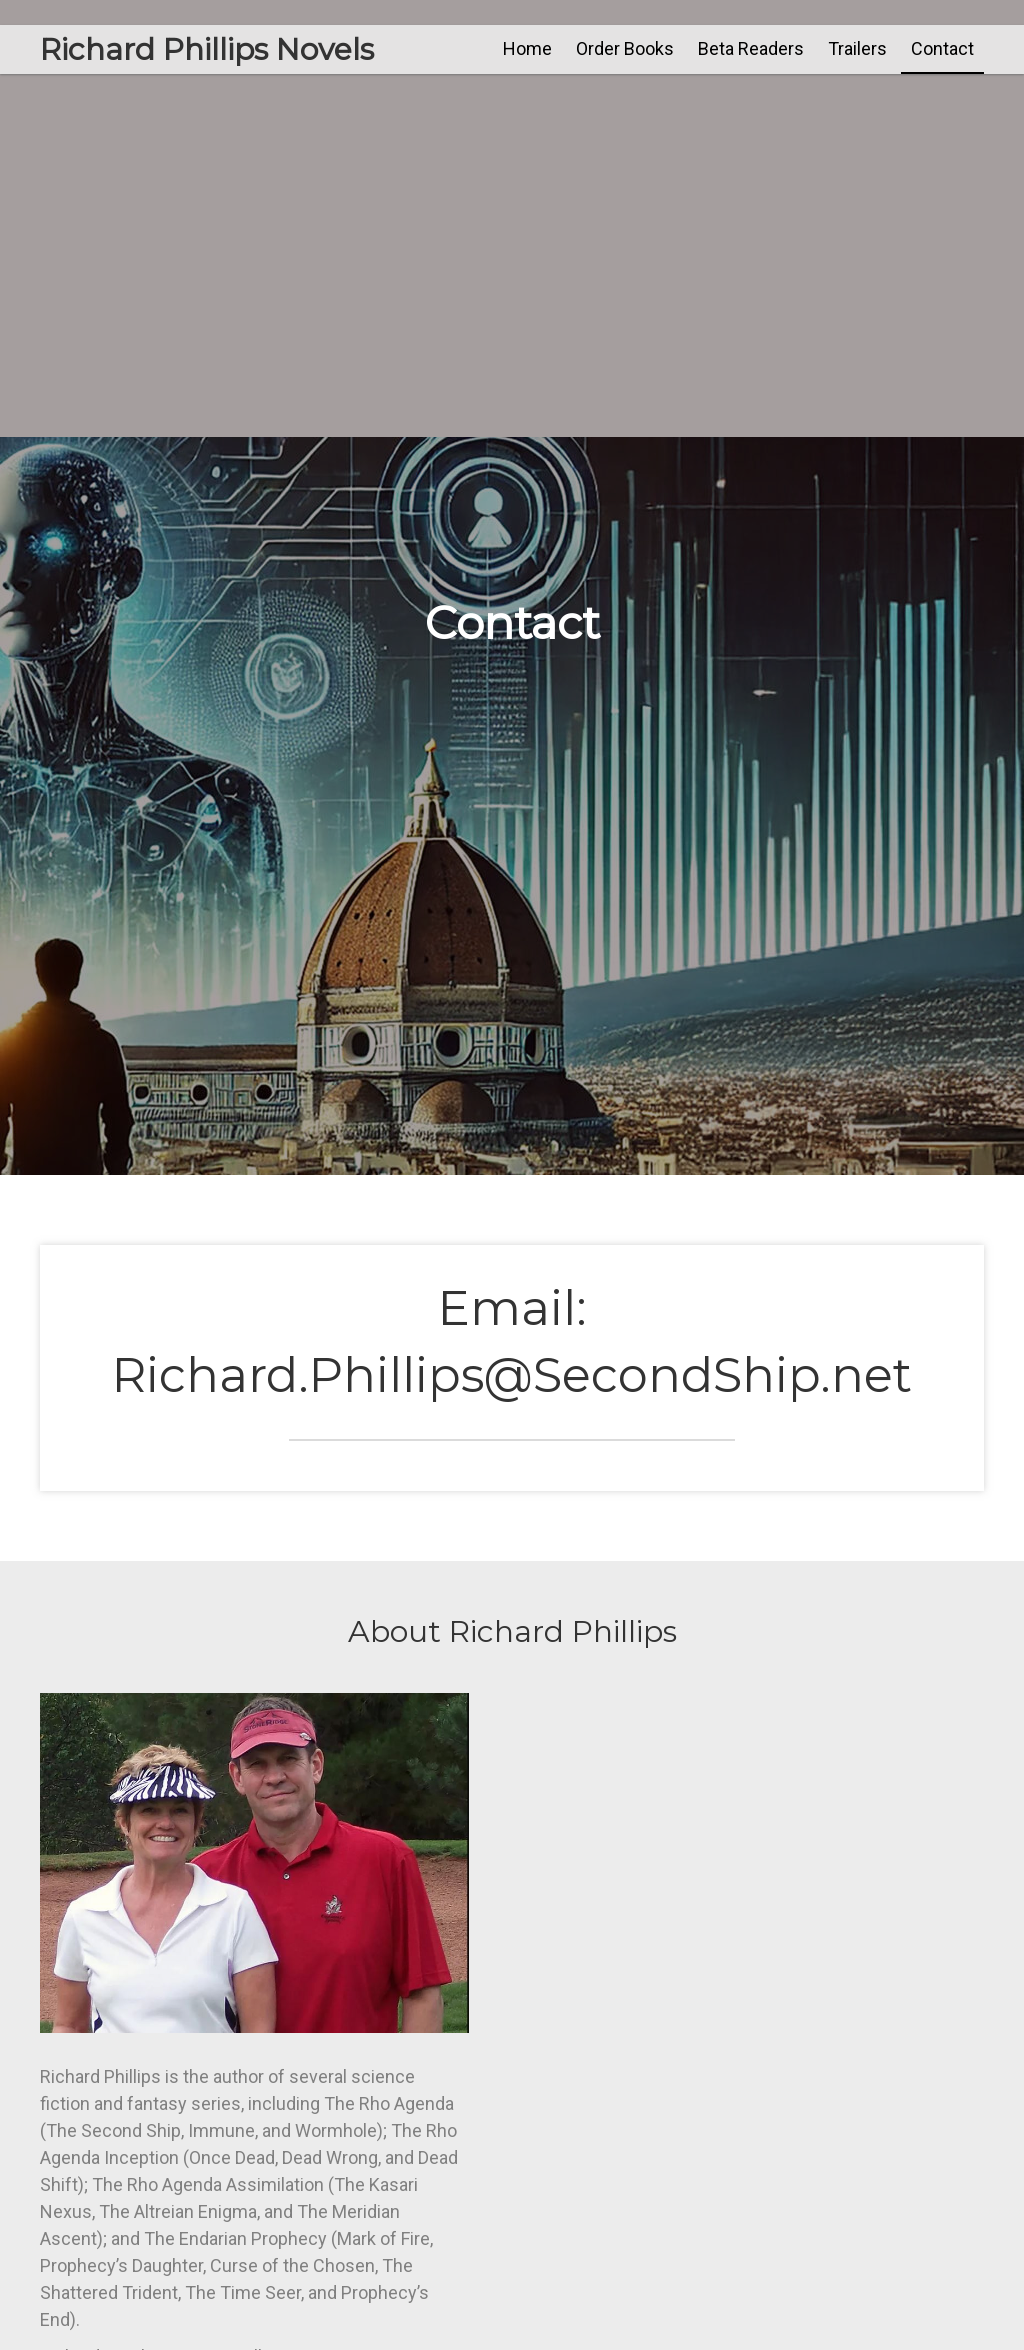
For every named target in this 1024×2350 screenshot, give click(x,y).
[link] (527, 48)
